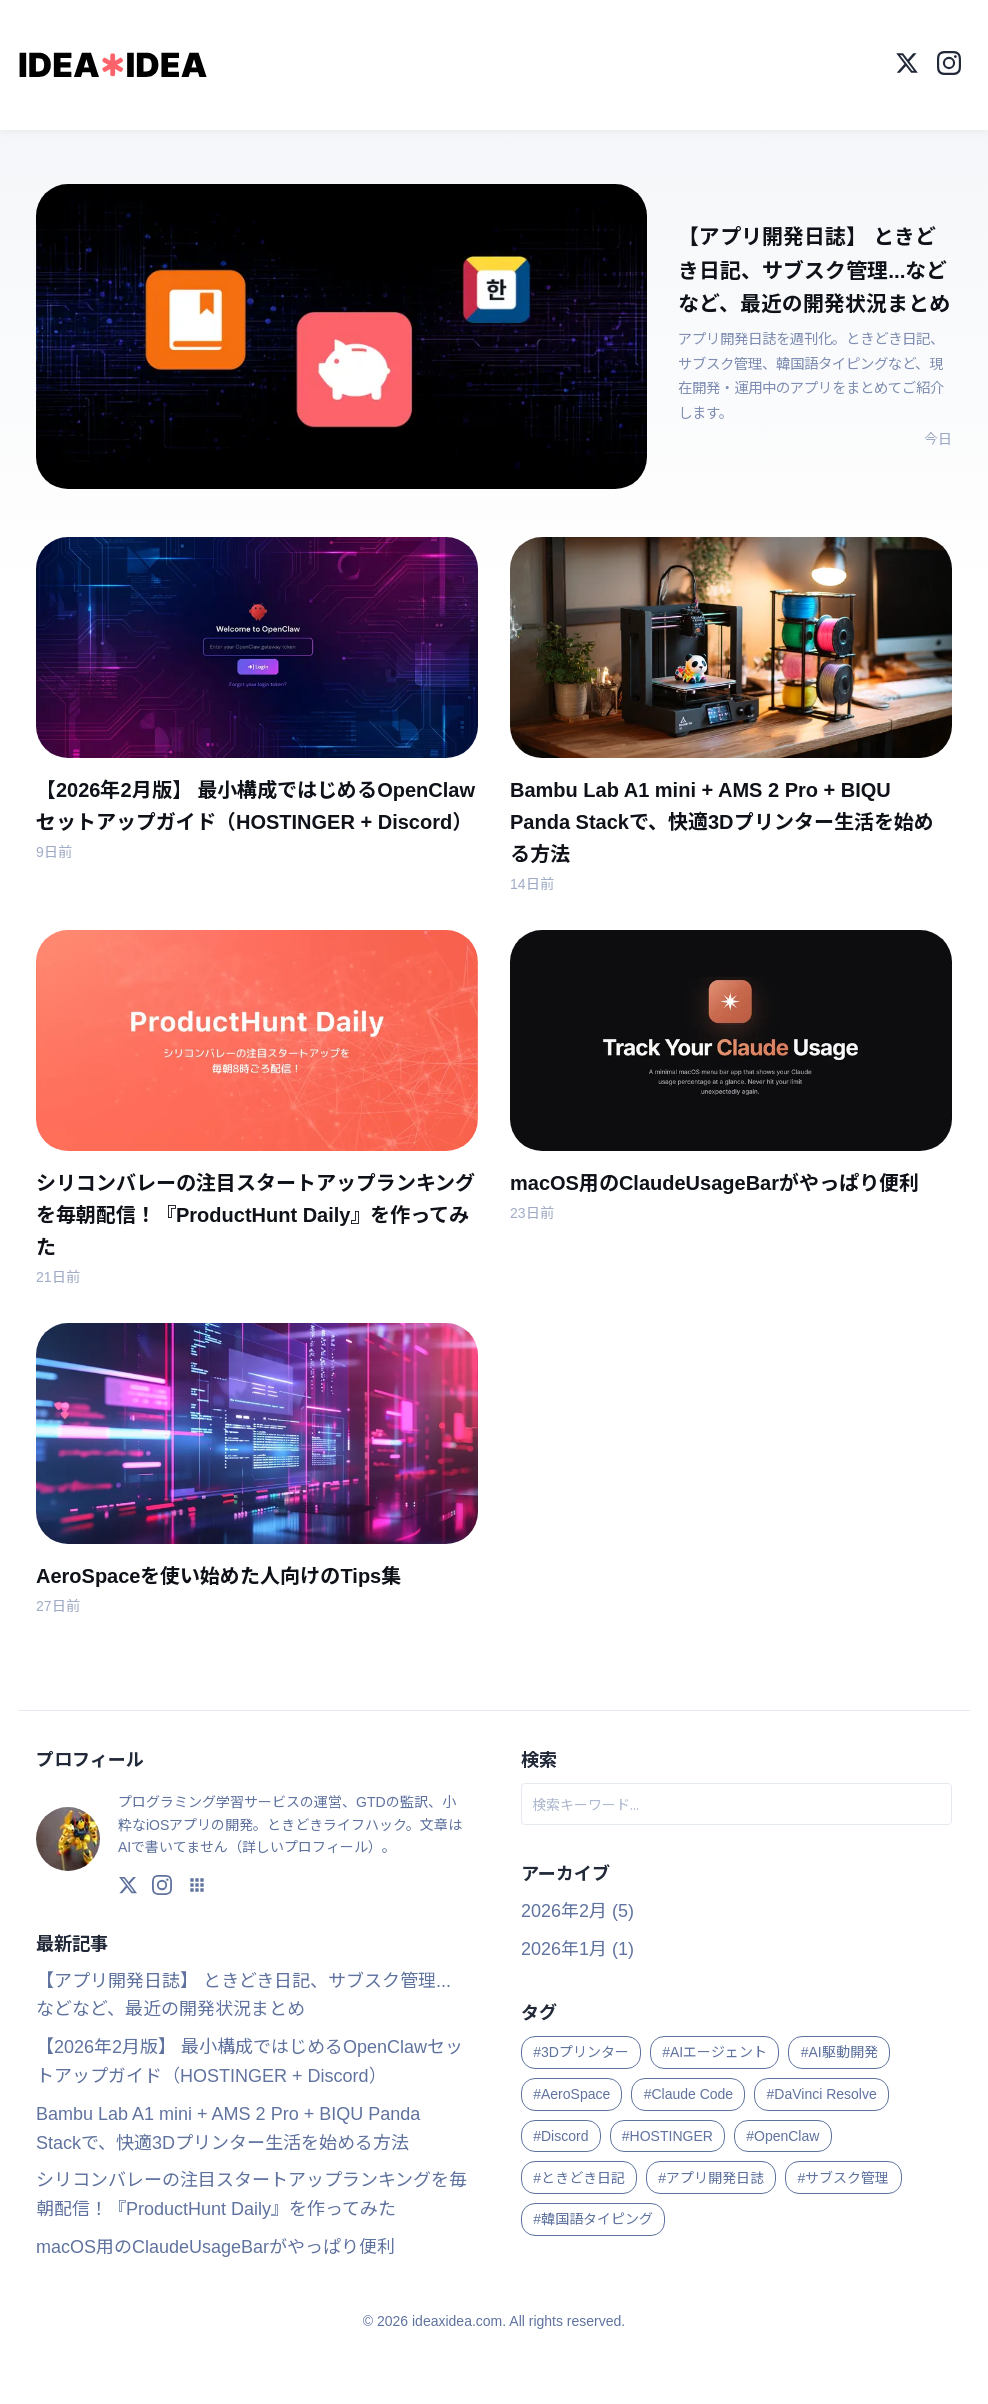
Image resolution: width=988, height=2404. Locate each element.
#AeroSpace (571, 2091)
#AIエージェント (714, 2049)
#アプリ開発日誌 (711, 2175)
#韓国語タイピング (593, 2216)
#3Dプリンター (581, 2049)
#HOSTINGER (667, 2133)
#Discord (560, 2133)
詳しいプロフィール (305, 1844)
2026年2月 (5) (577, 1908)
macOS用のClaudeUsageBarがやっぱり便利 (215, 2244)
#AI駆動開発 (839, 2049)
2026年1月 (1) (577, 1946)
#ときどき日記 (579, 2175)
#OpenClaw (782, 2133)
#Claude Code (689, 2091)
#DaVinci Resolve (822, 2091)
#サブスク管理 (844, 2175)
